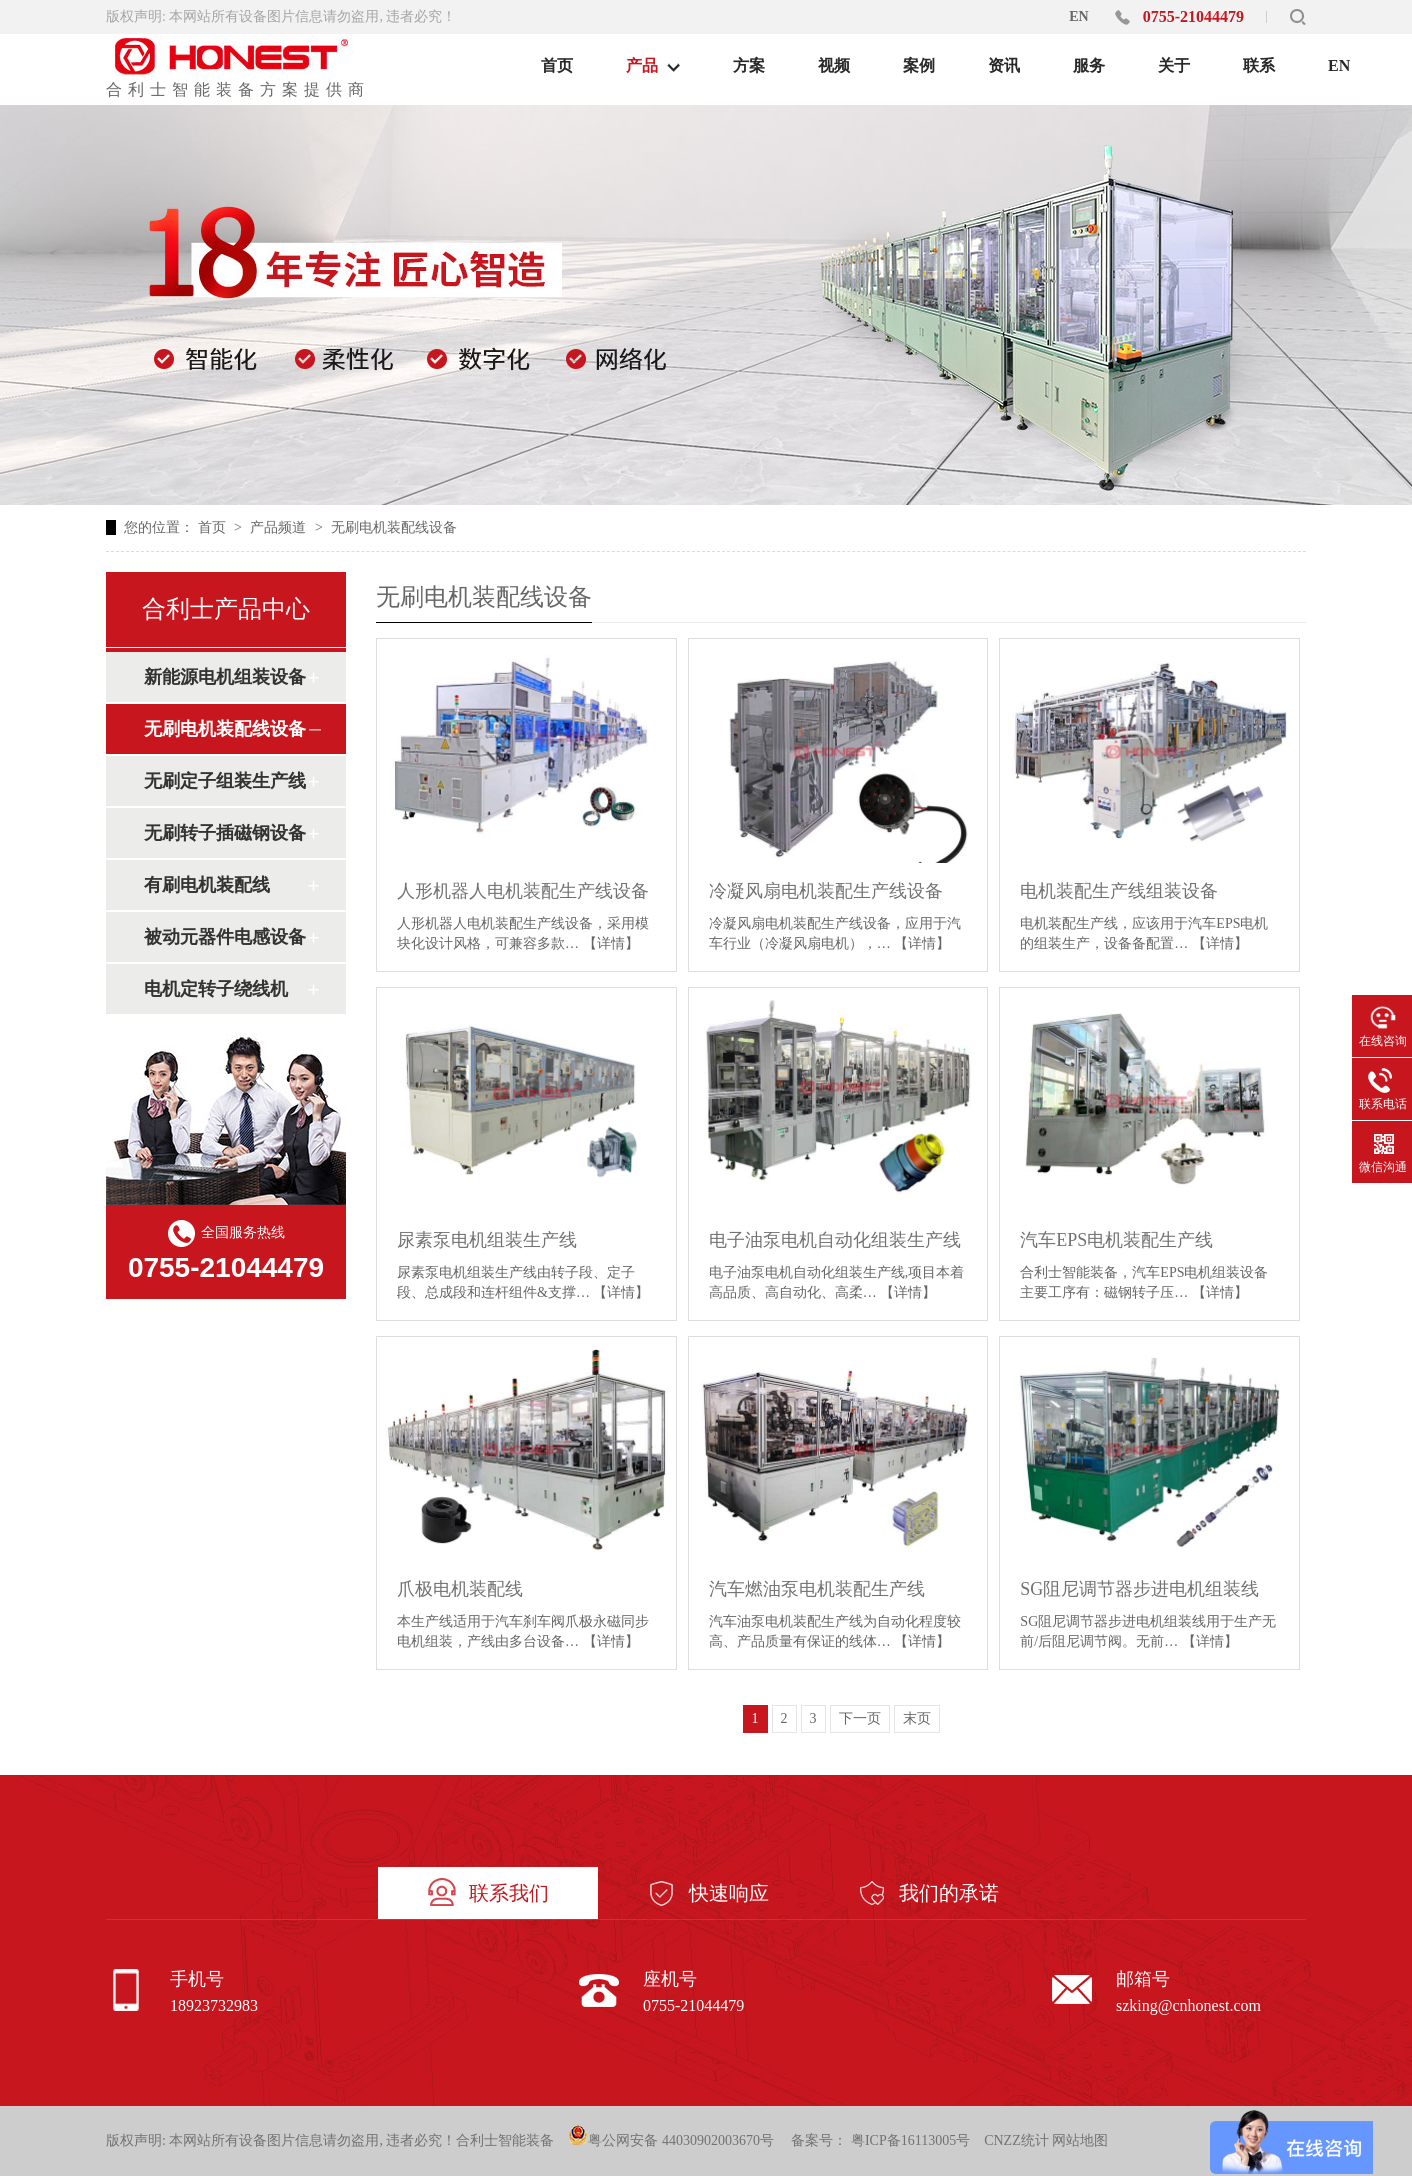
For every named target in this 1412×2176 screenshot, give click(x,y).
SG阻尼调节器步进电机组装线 (1139, 1589)
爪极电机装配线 (460, 1589)
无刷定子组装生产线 (225, 781)
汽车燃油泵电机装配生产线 (817, 1589)
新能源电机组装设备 (225, 677)
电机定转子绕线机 (216, 989)
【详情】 (611, 943)
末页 (917, 1718)
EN (1078, 16)
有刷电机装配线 (207, 885)
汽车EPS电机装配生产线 (1116, 1240)
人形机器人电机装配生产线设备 (523, 891)
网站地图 (1080, 2140)
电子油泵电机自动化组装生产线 (835, 1240)
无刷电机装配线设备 (394, 527)
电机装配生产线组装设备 (1119, 891)
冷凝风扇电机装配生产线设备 (826, 891)
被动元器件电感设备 (225, 937)
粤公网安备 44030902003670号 (671, 2136)
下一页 (860, 1718)
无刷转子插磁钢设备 (225, 833)
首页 (214, 527)
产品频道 (280, 527)
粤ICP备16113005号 (910, 2140)
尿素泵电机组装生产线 (487, 1240)
